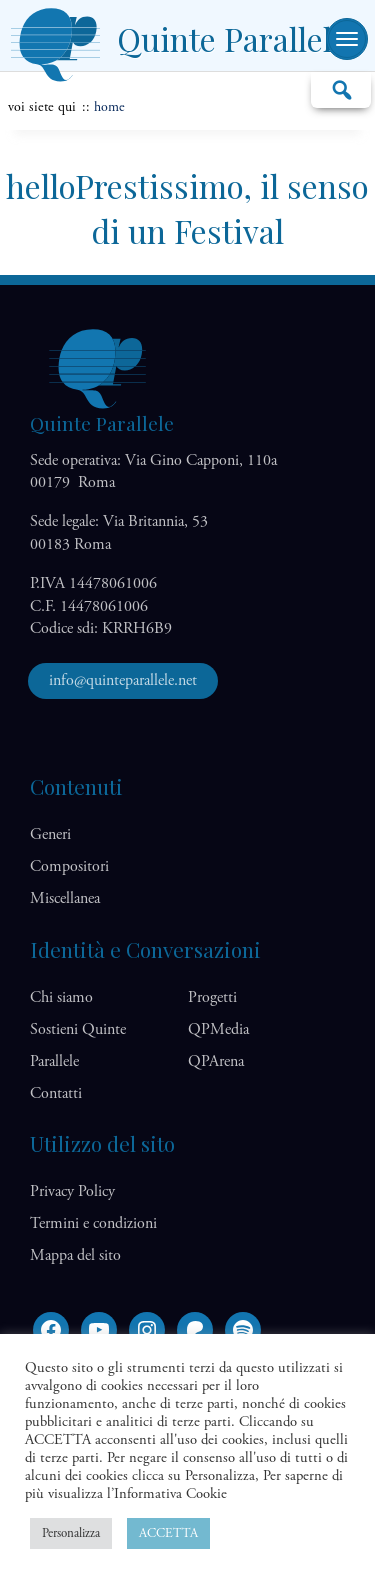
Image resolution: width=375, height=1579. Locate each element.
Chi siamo (61, 997)
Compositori (69, 866)
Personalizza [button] (71, 1533)
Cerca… (341, 89)
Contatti (56, 1093)
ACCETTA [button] (168, 1533)
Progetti (212, 997)
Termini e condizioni (93, 1223)
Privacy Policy (72, 1191)
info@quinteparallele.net (123, 680)
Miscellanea (65, 898)
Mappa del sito (75, 1255)
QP (218, 1029)
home (109, 107)
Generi (50, 834)
